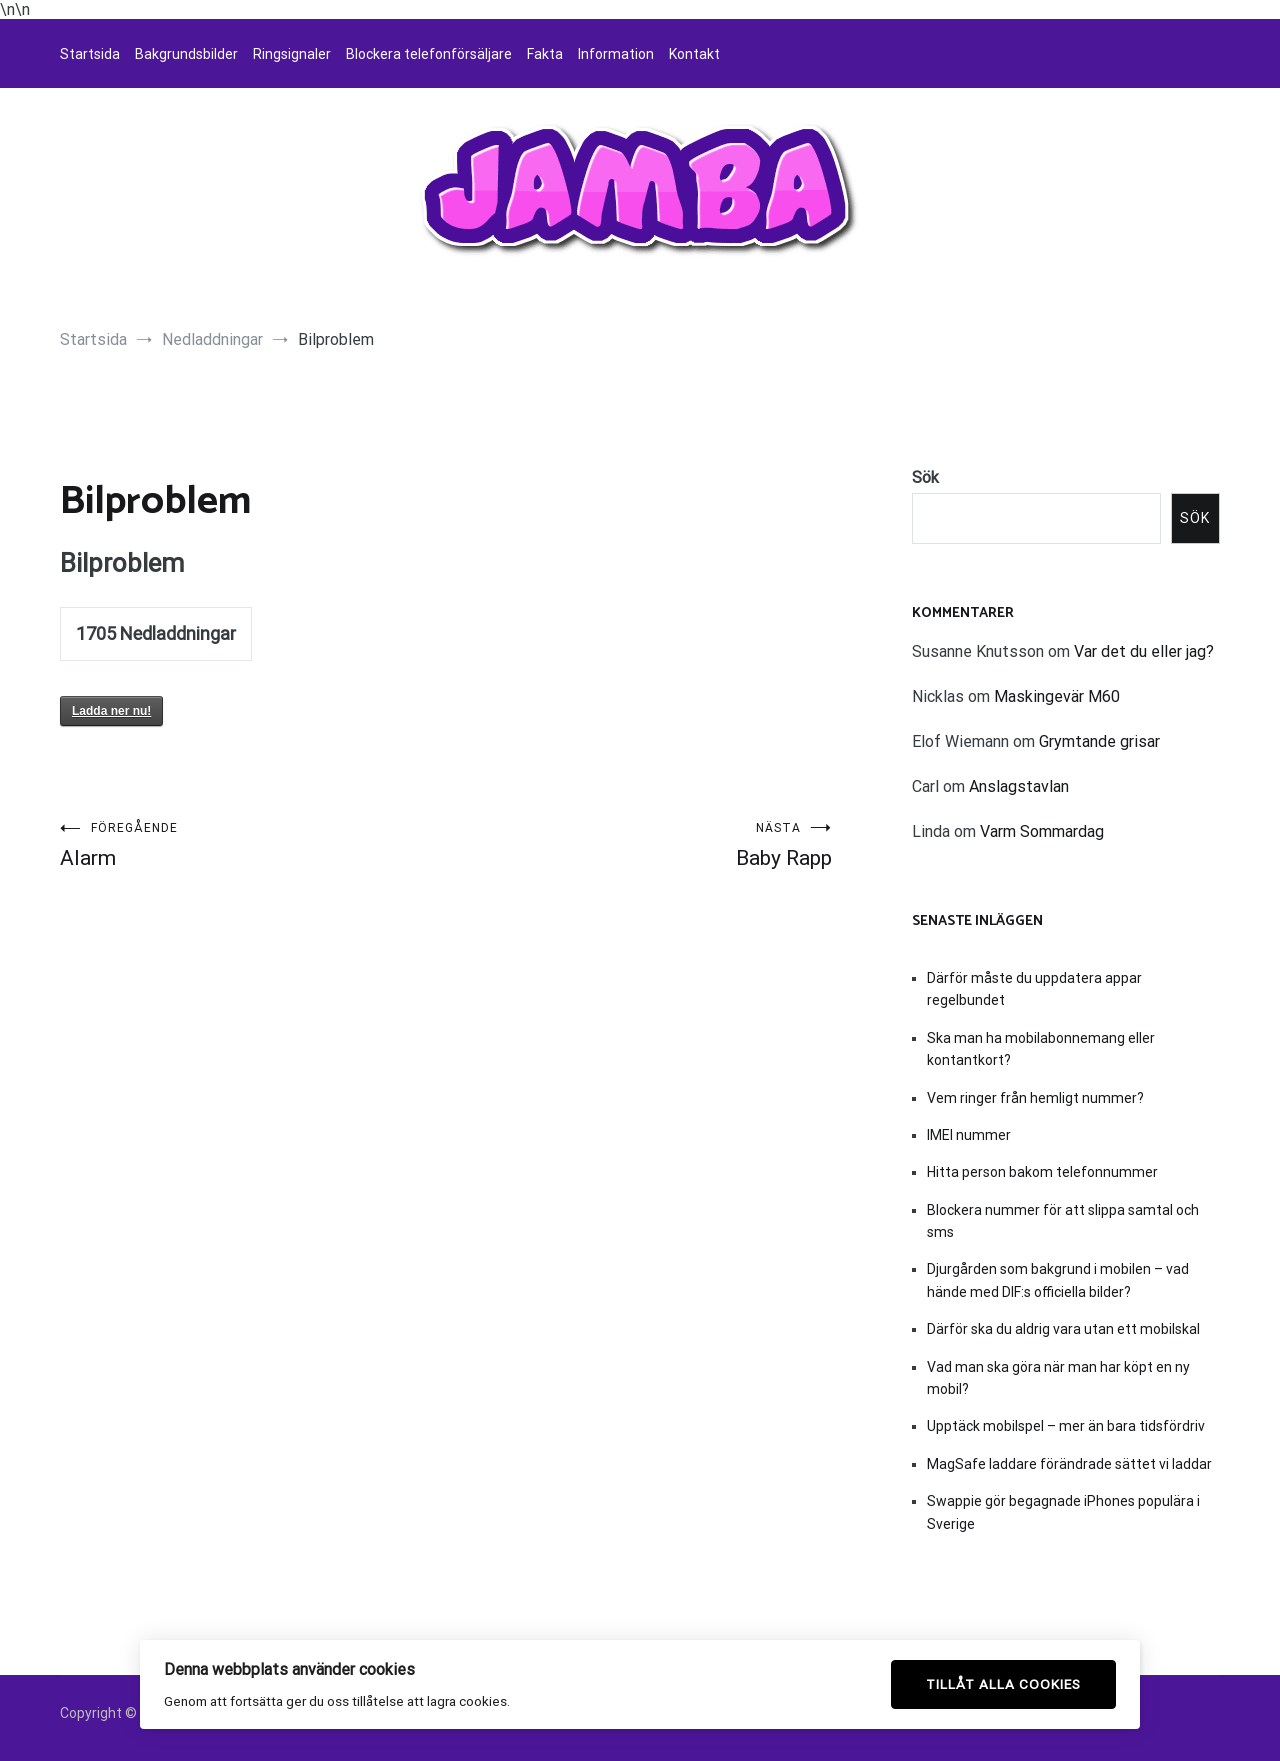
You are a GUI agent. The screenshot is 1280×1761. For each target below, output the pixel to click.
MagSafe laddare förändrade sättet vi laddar (1069, 1464)
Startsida (90, 54)
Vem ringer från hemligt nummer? (1035, 1098)
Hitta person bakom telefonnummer (1042, 1172)
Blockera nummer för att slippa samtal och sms (1063, 1221)
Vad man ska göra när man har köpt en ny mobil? (1058, 1378)
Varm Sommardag (1042, 831)
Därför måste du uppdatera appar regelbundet (1034, 989)
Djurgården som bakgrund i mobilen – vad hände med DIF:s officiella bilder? (1058, 1280)
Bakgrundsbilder (186, 54)
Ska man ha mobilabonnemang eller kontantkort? (1041, 1049)
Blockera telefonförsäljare (429, 54)
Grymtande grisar (1099, 741)
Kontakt (694, 54)
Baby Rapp (639, 845)
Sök (925, 477)
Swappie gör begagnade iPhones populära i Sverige (1063, 1512)
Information (616, 54)
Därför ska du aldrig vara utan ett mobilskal (1063, 1329)
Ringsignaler (292, 54)
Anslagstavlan (1019, 786)
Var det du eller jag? (1144, 651)
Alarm (253, 845)
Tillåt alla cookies (1003, 1684)
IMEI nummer (969, 1135)
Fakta (545, 54)
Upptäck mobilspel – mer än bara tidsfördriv (1066, 1426)
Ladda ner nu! (111, 711)
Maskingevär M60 (1057, 696)
